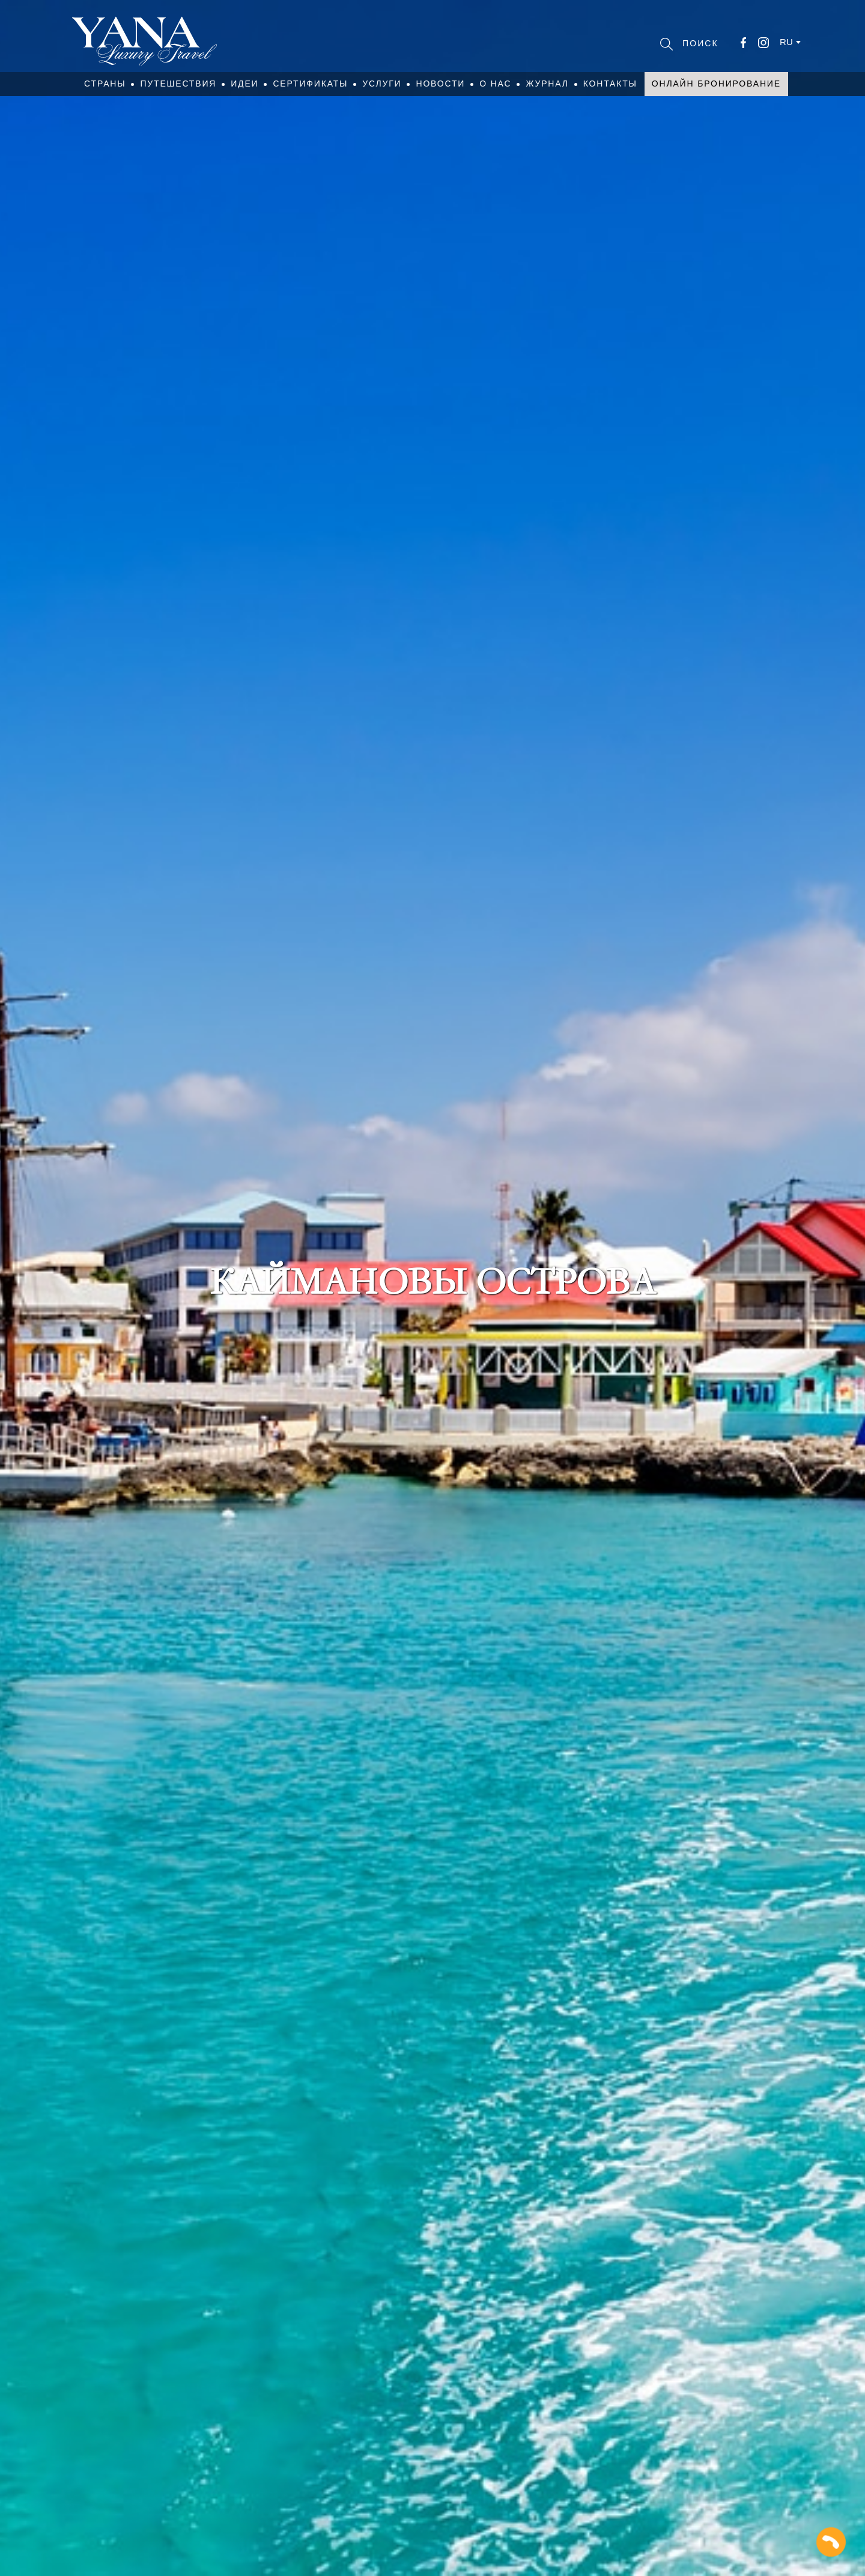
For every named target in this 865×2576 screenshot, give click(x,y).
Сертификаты (310, 83)
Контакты (610, 83)
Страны (105, 83)
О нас (495, 83)
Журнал (547, 83)
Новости (440, 83)
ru (786, 42)
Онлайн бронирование (716, 83)
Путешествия (178, 83)
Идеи (244, 83)
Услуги (381, 83)
